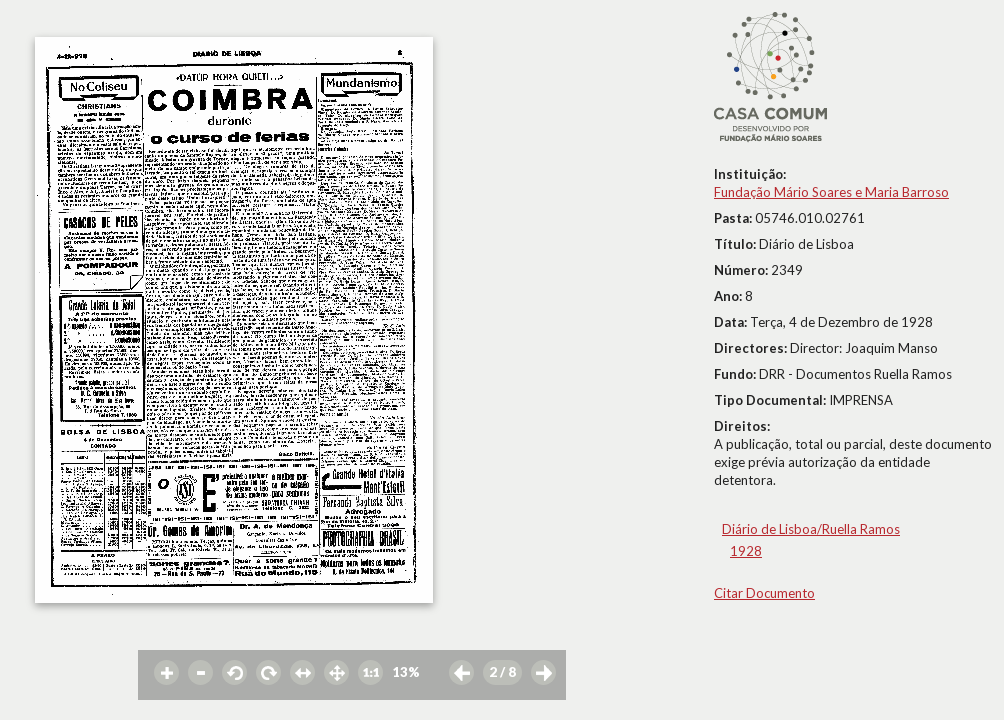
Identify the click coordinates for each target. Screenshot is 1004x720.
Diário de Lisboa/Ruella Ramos (811, 529)
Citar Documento (764, 593)
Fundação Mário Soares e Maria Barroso (831, 192)
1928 (746, 551)
